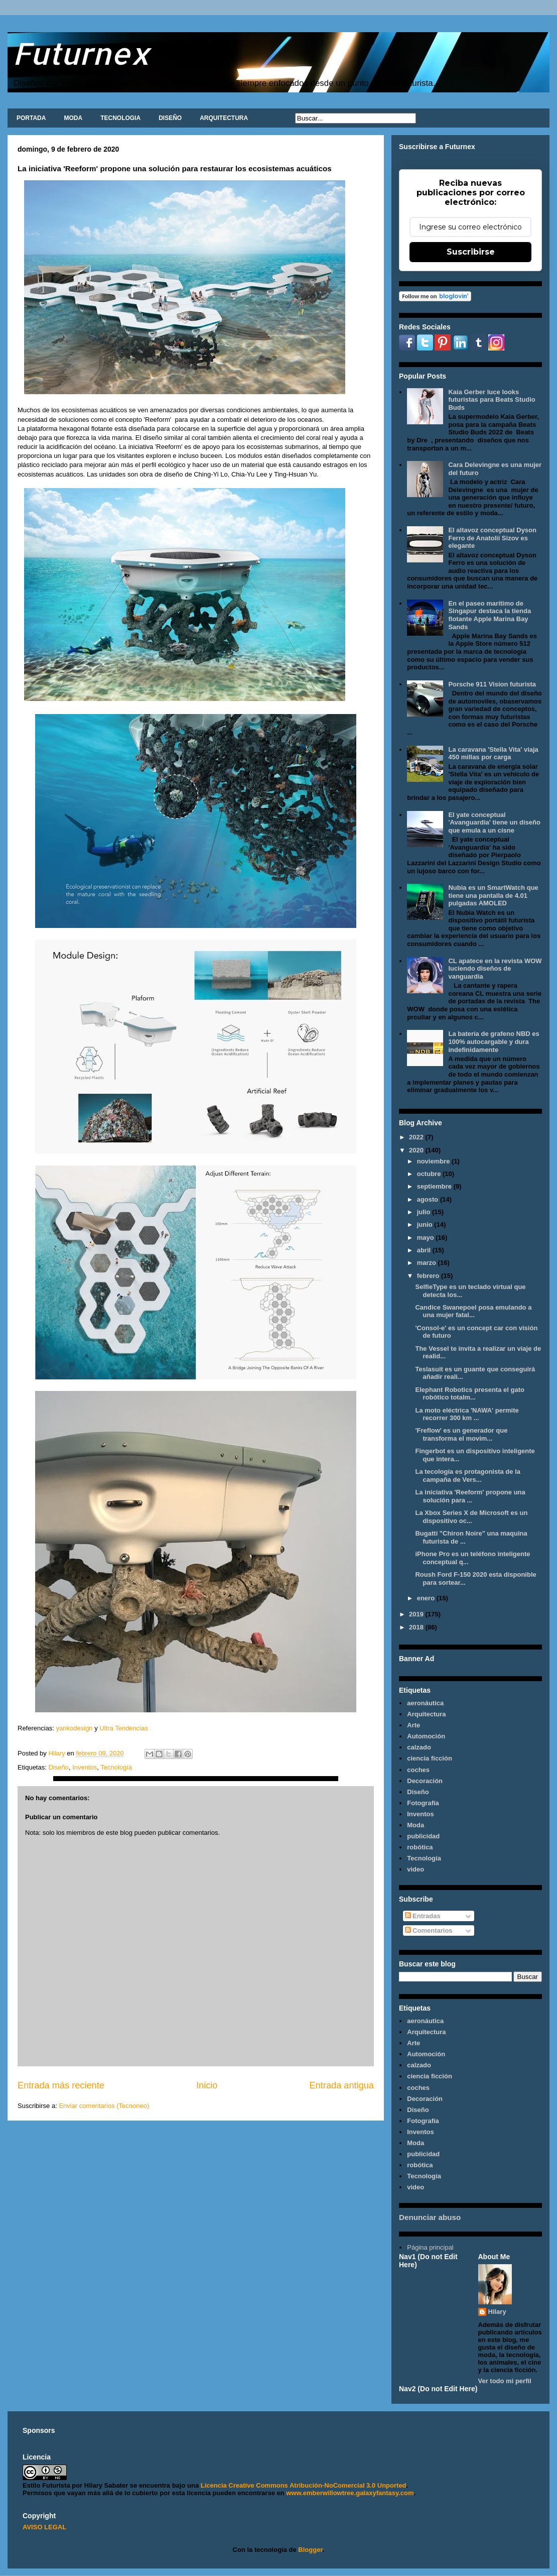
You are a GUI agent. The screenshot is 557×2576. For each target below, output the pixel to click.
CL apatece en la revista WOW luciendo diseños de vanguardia (494, 968)
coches (418, 1770)
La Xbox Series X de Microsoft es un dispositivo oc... (471, 1517)
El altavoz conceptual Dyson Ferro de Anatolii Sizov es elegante (492, 537)
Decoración (425, 1781)
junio (426, 1224)
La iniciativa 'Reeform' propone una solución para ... (470, 1496)
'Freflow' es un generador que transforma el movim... (461, 1434)
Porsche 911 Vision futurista (492, 684)
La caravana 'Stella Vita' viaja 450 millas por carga (493, 753)
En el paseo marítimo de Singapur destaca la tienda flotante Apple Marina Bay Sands (489, 615)
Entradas (423, 1916)
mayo (426, 1237)
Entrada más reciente (61, 2085)
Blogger (310, 2549)
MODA (73, 118)
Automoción (426, 1736)
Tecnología (116, 1767)
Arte (413, 1725)
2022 (417, 1137)
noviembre (434, 1161)
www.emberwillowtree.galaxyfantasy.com (349, 2493)
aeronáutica (425, 1703)
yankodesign (73, 1728)
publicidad (423, 1836)
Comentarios (429, 1930)
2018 (417, 1627)
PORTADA (31, 118)
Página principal (430, 2247)
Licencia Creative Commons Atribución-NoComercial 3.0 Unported (303, 2485)
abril (425, 1250)
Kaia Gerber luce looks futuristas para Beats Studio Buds (491, 399)
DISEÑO (170, 118)
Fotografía (423, 1803)
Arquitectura (426, 1714)
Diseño (58, 1767)
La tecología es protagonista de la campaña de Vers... (467, 1475)
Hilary (497, 2311)
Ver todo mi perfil (504, 2381)
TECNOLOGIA (120, 118)
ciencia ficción (429, 1758)
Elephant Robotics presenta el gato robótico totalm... (469, 1393)
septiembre (435, 1186)
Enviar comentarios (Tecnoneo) (104, 2106)
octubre (430, 1174)
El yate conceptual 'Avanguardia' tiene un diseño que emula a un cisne (494, 822)
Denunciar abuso (430, 2217)
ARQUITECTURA (224, 118)
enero (427, 1598)
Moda (415, 1825)
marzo (427, 1262)
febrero (429, 1275)
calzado (419, 1747)
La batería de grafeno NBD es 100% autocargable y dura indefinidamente (493, 1041)
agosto (428, 1199)
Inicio (206, 2085)
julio (424, 1212)
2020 (417, 1150)
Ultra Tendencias (123, 1728)
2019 (417, 1614)
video (415, 1869)
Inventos (84, 1767)
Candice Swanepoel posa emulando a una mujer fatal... (473, 1311)
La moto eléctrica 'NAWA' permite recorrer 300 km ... (466, 1414)
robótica (420, 1847)
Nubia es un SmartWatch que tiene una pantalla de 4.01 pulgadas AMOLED (493, 895)
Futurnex (81, 53)
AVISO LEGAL (44, 2527)
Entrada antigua (342, 2085)
